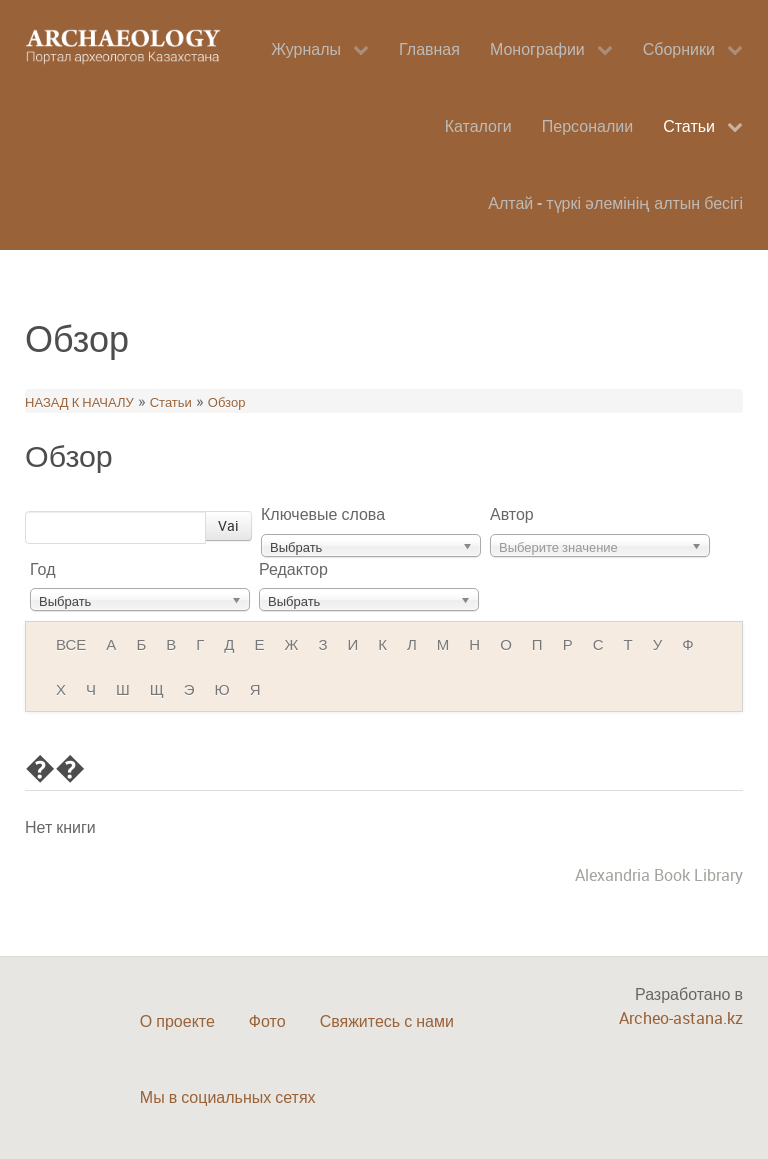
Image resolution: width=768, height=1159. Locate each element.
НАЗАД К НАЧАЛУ (79, 402)
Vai (228, 525)
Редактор (293, 569)
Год (42, 569)
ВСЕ (71, 644)
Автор (512, 514)
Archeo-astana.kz (681, 1018)
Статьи (171, 402)
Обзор (227, 402)
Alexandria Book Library (659, 875)
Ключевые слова (323, 514)
